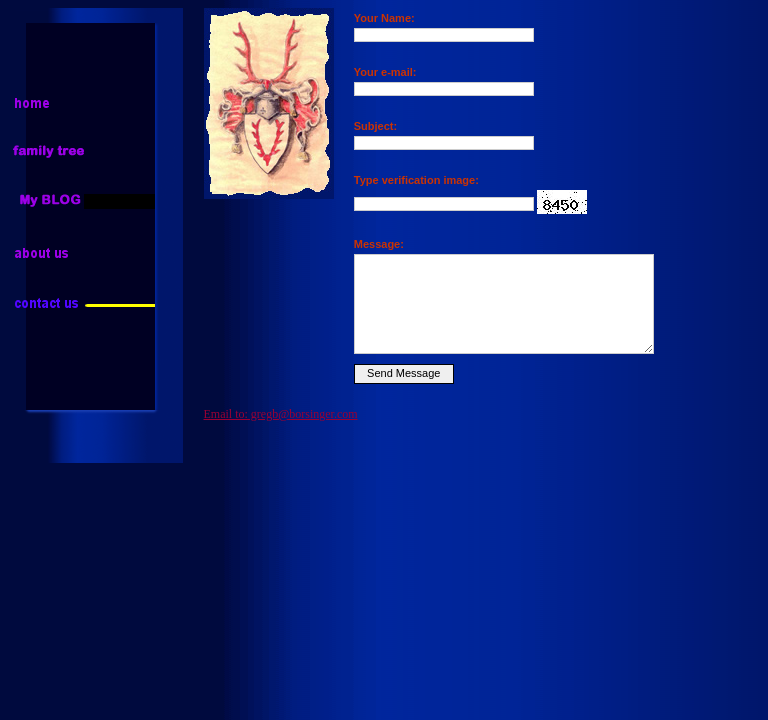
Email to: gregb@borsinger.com (281, 414)
